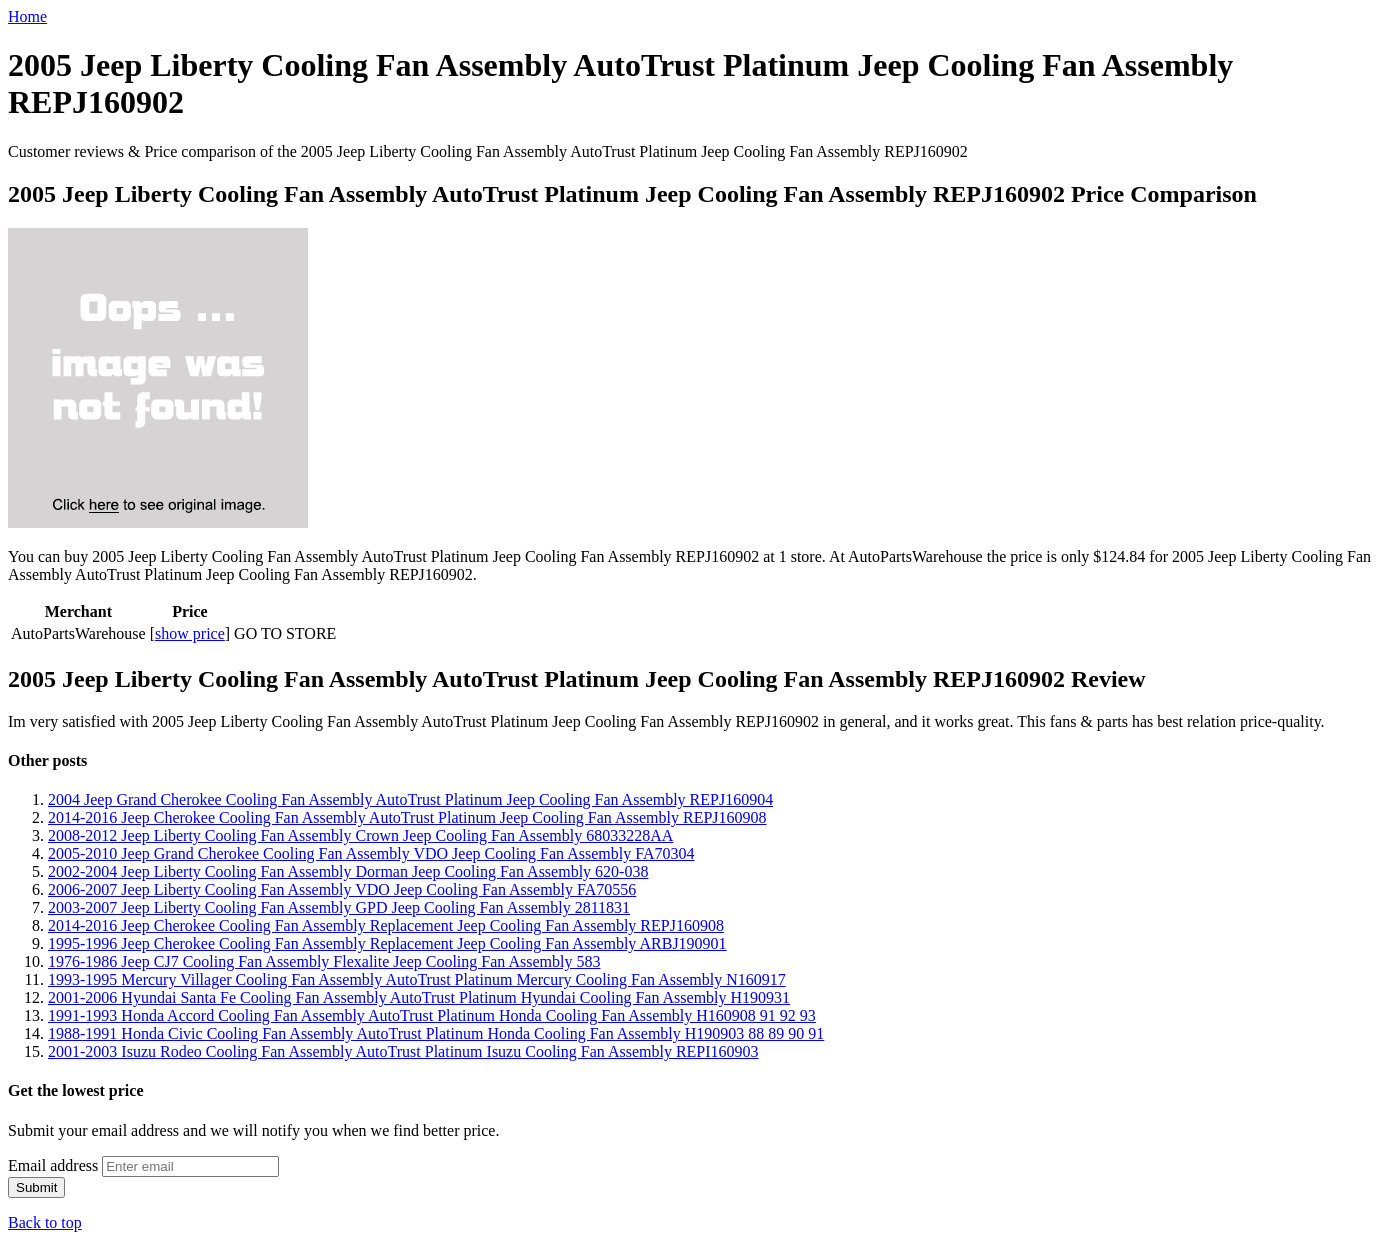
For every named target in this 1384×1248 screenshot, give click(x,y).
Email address (53, 1165)
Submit (36, 1187)
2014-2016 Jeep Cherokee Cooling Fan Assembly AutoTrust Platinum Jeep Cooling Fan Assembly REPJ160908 (407, 817)
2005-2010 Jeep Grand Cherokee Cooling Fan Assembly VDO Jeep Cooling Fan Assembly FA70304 (371, 853)
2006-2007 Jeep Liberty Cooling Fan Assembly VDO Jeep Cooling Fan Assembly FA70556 (342, 889)
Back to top (45, 1222)
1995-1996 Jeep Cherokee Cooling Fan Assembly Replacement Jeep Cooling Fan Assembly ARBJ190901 (387, 943)
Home (27, 16)
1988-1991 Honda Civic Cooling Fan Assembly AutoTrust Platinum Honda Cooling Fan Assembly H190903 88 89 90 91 (436, 1033)
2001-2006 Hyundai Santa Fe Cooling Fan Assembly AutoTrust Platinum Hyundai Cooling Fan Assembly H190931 (419, 997)
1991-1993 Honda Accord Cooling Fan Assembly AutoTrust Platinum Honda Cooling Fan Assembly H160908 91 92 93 (432, 1015)
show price (190, 633)
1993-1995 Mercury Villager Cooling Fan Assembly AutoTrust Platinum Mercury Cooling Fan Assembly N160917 (417, 979)
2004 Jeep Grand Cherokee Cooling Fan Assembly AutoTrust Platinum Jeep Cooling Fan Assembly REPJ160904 (410, 799)
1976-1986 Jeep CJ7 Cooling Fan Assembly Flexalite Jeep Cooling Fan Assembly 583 (324, 961)
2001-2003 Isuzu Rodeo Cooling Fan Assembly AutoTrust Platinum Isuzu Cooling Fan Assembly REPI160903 (403, 1051)
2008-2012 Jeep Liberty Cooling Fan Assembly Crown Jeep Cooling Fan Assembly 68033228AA (360, 835)
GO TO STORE (285, 633)
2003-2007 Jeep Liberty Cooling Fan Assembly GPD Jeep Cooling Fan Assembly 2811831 (339, 907)
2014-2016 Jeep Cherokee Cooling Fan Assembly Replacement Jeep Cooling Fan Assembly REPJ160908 (386, 925)
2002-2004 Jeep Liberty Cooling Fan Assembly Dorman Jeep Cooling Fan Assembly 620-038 (348, 871)
